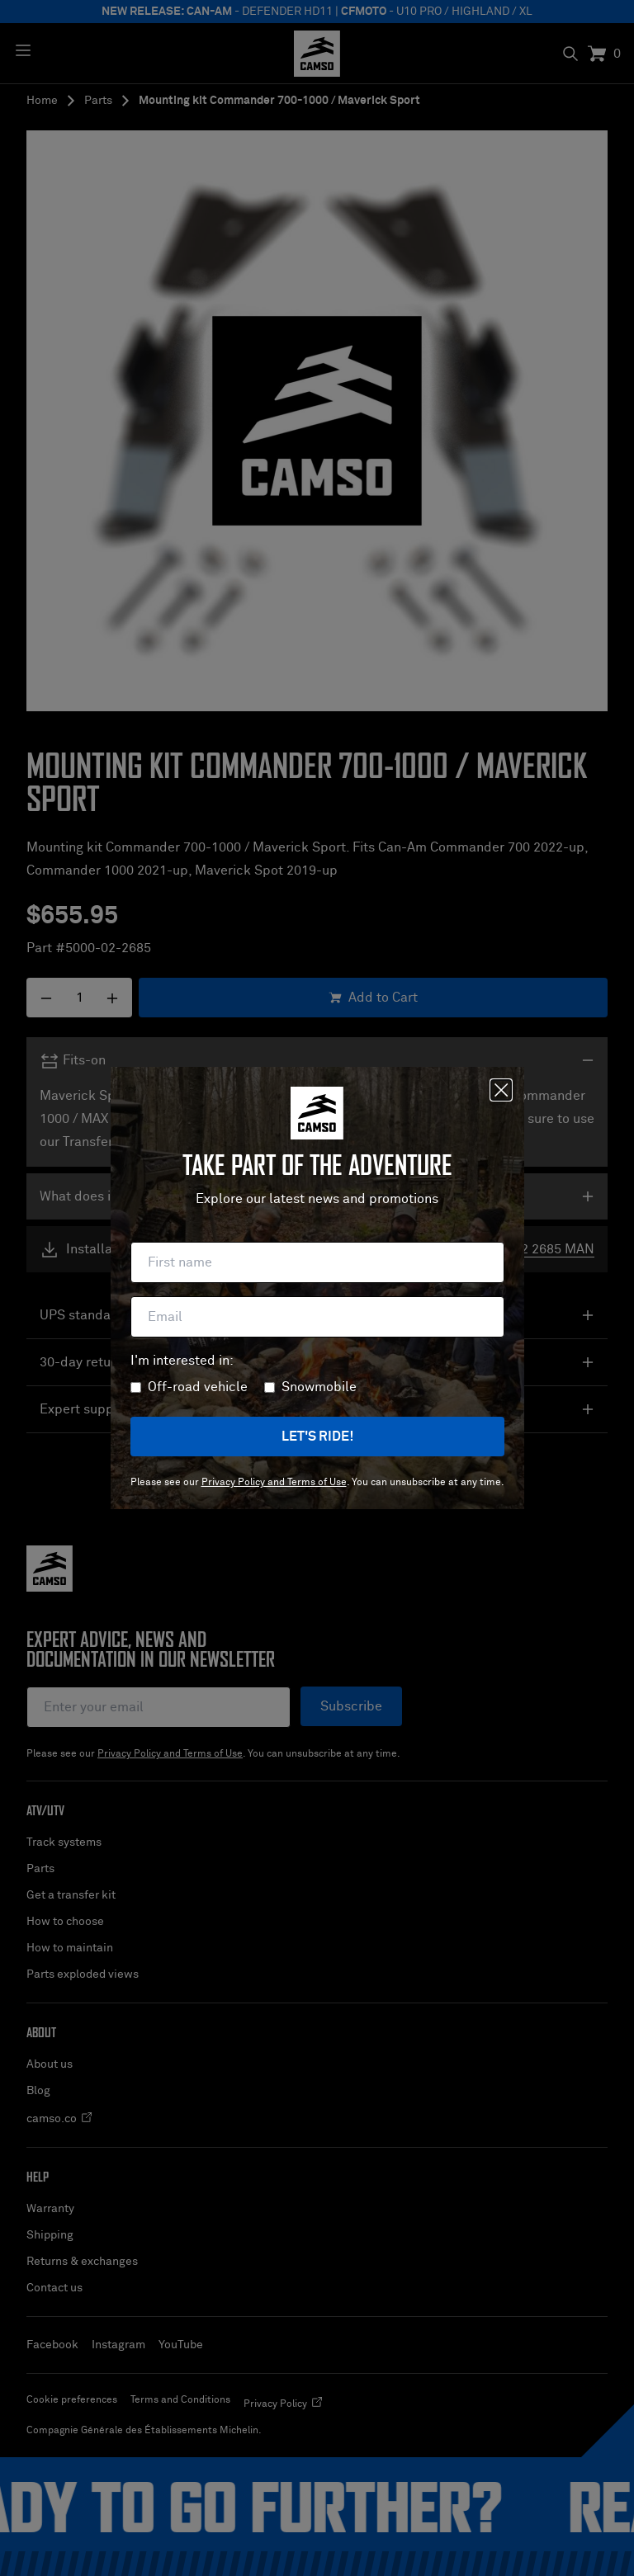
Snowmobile (319, 1387)
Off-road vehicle (198, 1387)
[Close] (501, 1090)
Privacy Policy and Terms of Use (274, 1483)
